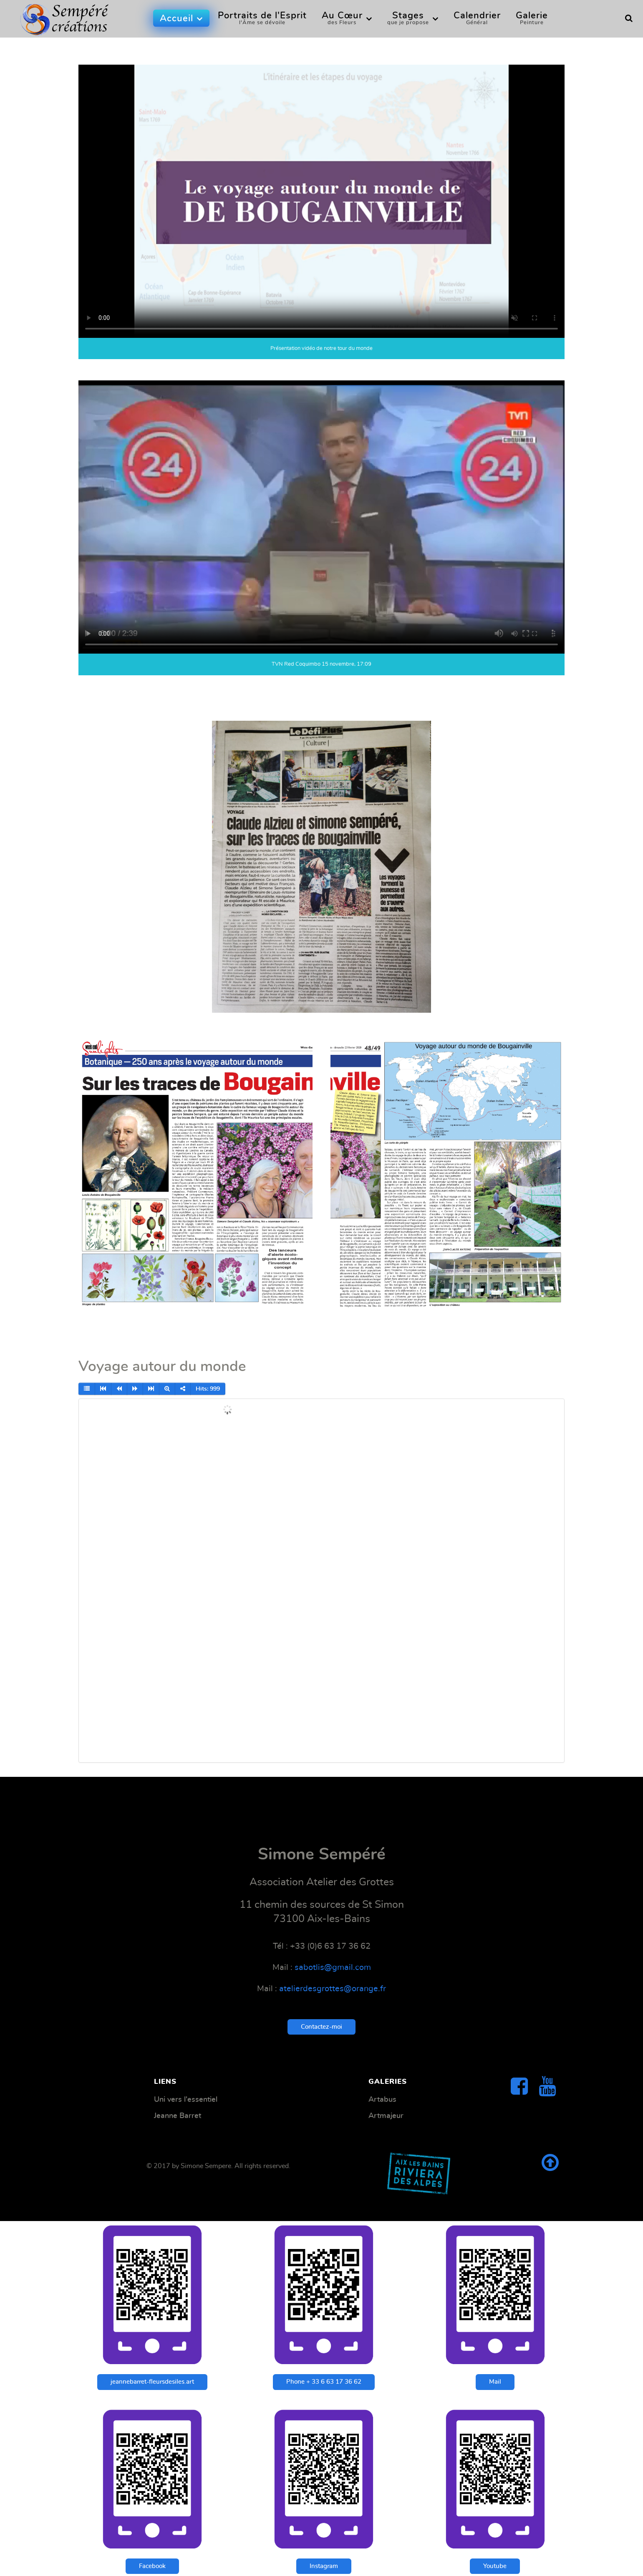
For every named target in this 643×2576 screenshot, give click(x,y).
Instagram (324, 2566)
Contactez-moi (321, 2027)
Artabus (382, 2099)
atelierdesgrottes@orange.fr (332, 1989)
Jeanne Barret (177, 2116)
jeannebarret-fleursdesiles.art (152, 2382)
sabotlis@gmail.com (333, 1967)
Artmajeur (385, 2116)
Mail (495, 2382)
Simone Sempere (206, 2166)
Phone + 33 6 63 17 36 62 (323, 2382)
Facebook (152, 2566)
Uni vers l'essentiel (185, 2099)
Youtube (495, 2566)
